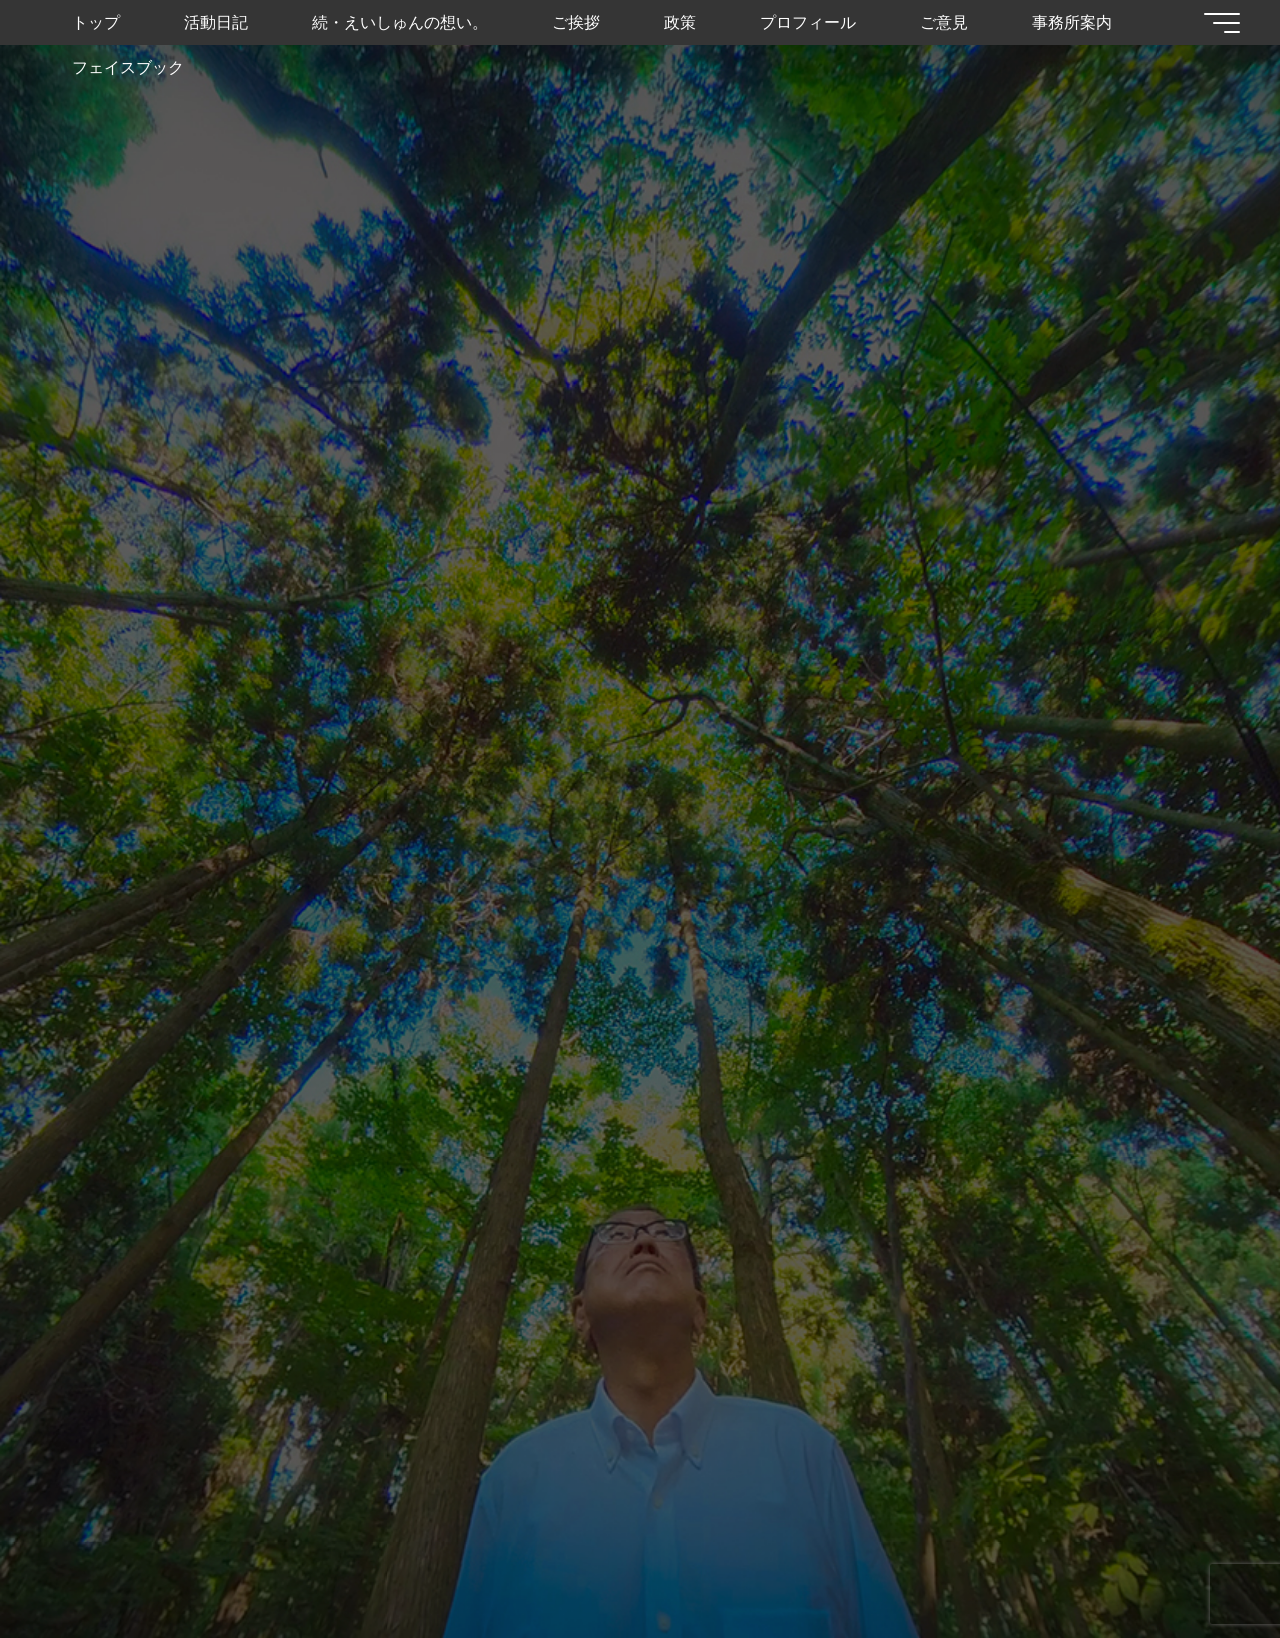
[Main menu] (1222, 23)
